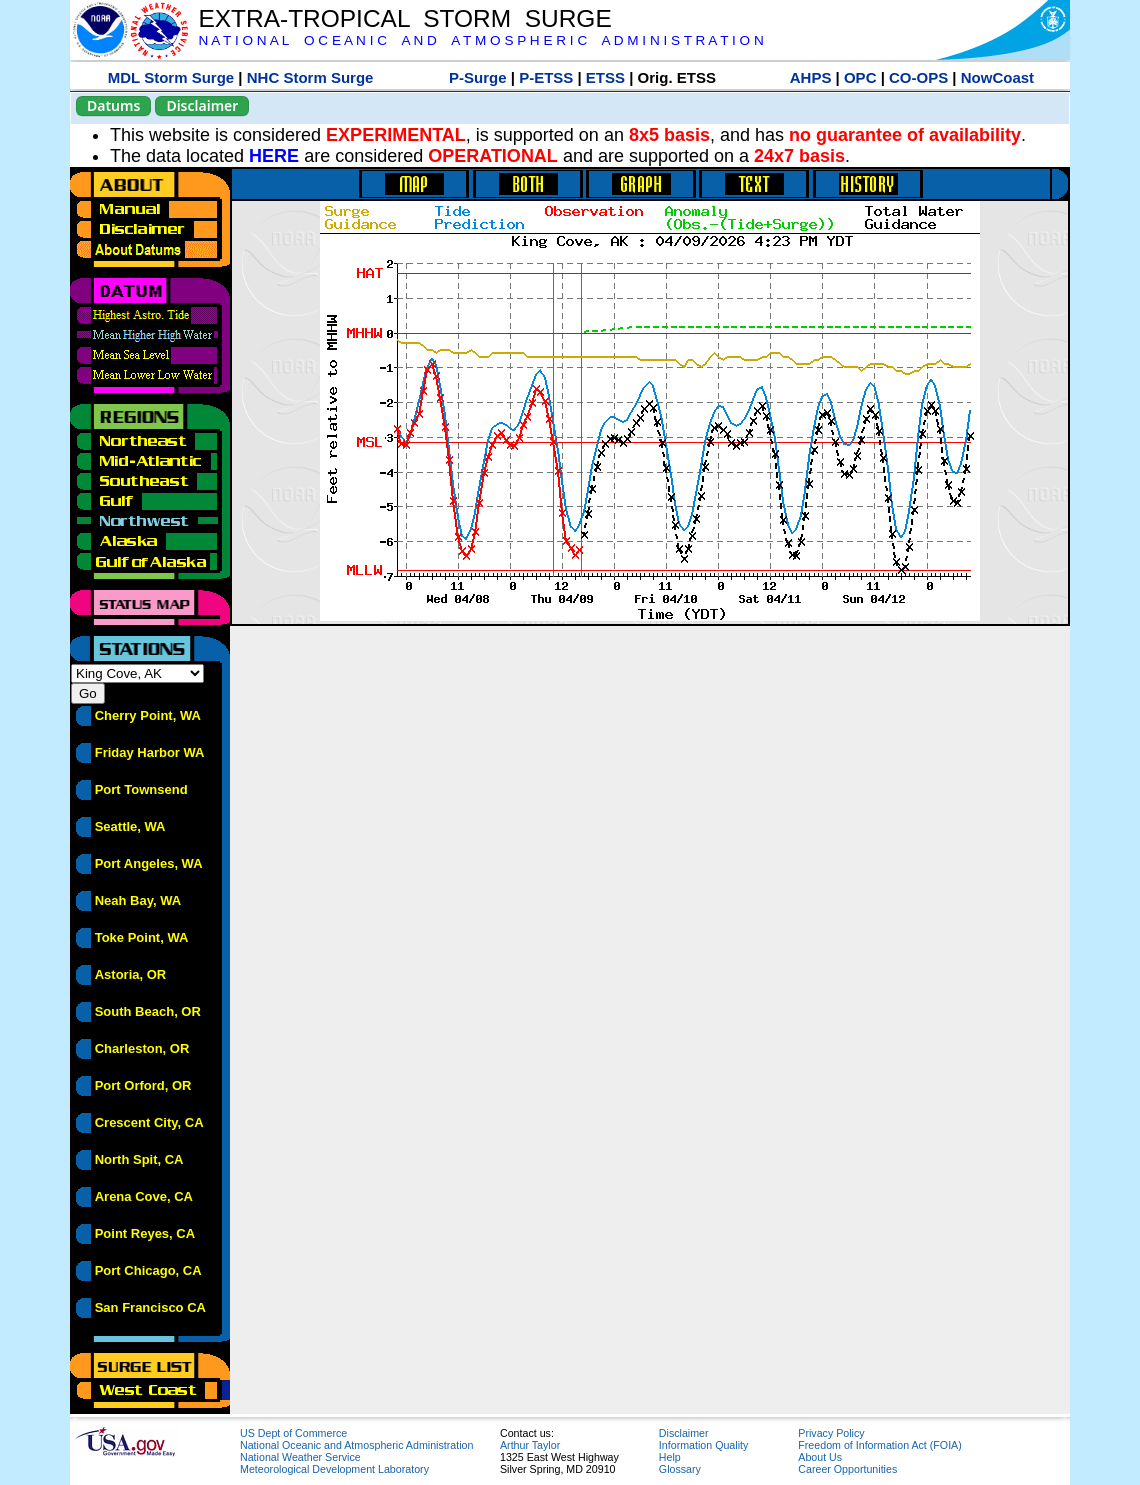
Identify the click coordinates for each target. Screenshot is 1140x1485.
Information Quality (703, 1445)
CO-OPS (918, 77)
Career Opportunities (847, 1469)
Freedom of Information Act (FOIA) (879, 1445)
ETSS (605, 77)
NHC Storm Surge (310, 77)
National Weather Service (300, 1457)
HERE (274, 156)
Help (670, 1457)
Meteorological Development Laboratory (334, 1469)
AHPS (811, 77)
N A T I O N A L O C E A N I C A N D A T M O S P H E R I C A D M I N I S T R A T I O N (480, 40)
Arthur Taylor (530, 1445)
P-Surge (478, 77)
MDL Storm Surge (171, 77)
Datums (113, 105)
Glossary (680, 1469)
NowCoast (997, 77)
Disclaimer (202, 105)
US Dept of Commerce (293, 1433)
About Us (820, 1457)
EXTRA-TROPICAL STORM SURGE (404, 18)
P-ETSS (546, 77)
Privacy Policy (831, 1433)
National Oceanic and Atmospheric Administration (356, 1445)
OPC (860, 77)
